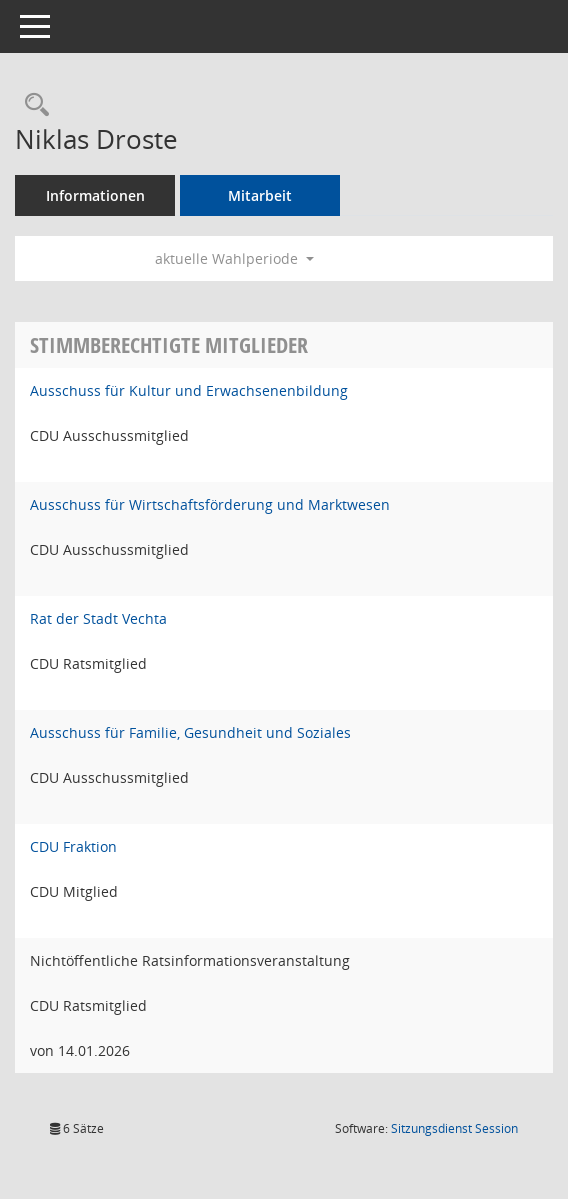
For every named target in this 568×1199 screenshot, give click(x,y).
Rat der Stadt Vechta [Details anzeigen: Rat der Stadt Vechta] (98, 618)
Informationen (95, 195)
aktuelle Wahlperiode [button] (234, 258)
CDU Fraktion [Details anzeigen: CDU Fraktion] (73, 846)
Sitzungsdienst (454, 1128)
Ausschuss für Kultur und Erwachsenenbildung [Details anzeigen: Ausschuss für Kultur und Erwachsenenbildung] (189, 390)
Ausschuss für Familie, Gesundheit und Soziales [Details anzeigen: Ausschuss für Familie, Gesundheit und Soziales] (190, 732)
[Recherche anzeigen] (32, 105)
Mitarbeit (260, 195)
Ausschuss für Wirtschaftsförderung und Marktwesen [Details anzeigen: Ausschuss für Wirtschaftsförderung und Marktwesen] (210, 504)
